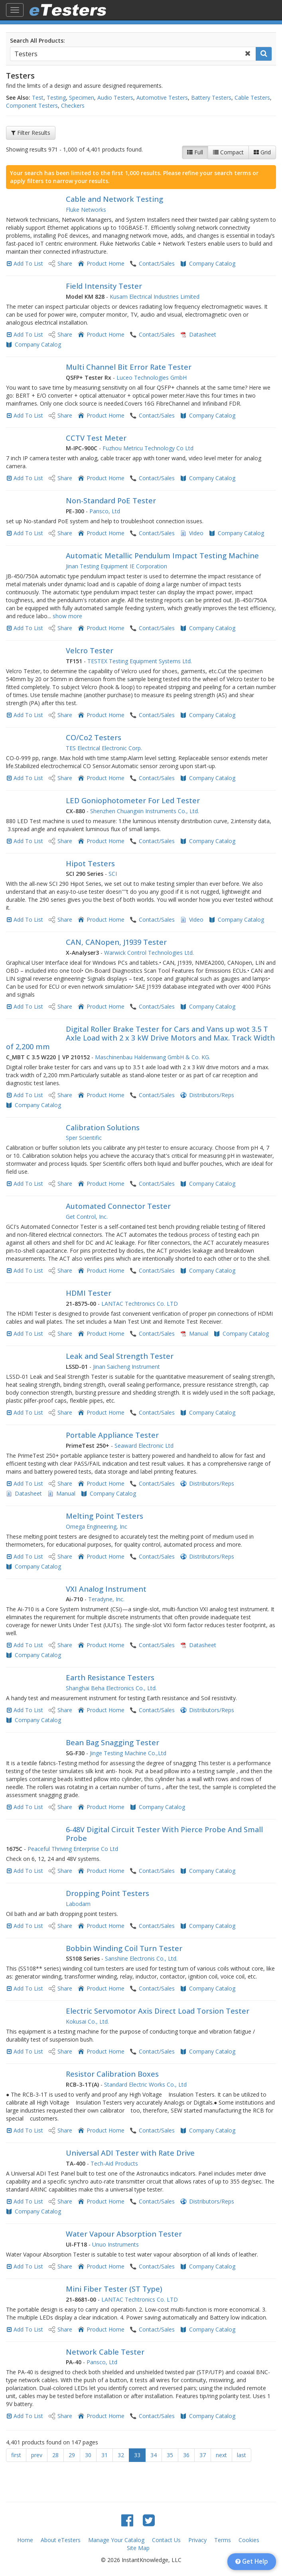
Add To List (28, 263)
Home (25, 2540)
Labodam (78, 1904)
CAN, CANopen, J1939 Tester (116, 942)
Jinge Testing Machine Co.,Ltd (128, 1753)
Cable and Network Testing (114, 199)
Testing (56, 97)
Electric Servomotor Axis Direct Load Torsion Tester (157, 2011)
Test (37, 97)
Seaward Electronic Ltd (144, 1445)
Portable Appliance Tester (112, 1435)
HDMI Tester (88, 1293)
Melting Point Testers (104, 1516)
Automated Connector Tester (118, 1206)
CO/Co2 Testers (93, 737)
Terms (222, 2540)
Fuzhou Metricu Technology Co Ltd (148, 448)
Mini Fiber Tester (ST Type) (114, 2289)
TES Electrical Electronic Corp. (104, 748)
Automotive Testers (162, 97)
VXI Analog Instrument (106, 1589)
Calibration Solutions (103, 1127)
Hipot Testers (90, 863)
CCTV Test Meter (96, 438)
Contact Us (166, 2540)
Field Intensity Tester (104, 286)
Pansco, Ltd (104, 511)
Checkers (73, 105)
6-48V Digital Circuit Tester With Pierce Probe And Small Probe (164, 1834)
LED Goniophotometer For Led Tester (133, 800)
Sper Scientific (84, 1137)
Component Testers (32, 105)
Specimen (81, 97)
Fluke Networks (86, 209)
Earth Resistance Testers (110, 1677)
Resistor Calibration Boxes (112, 2074)
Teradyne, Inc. (106, 1599)
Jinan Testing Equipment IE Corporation (116, 566)
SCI (112, 873)
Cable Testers (252, 97)
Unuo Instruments (115, 2244)
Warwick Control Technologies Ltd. (149, 952)
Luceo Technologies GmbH (151, 377)
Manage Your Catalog (116, 2540)
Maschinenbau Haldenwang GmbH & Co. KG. (152, 1057)
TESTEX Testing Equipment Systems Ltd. (139, 661)
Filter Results (30, 132)
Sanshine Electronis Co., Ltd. (141, 1958)
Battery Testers (211, 97)
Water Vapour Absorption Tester (124, 2234)
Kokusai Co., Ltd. (87, 2021)
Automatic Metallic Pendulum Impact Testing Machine (162, 555)
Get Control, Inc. (87, 1216)
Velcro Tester (89, 650)
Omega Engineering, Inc (96, 1526)
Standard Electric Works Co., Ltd (145, 2084)
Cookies (249, 2540)
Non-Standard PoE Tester (111, 500)
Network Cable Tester (105, 2352)
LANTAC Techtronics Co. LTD (139, 1303)
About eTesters (61, 2540)
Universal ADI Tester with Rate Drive (130, 2153)
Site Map (138, 2548)
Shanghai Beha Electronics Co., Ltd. (111, 1688)
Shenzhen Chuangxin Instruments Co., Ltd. (144, 811)
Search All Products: (37, 40)
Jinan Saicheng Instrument (126, 1366)
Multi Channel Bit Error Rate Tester (128, 367)
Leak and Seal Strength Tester (120, 1356)
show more (67, 616)
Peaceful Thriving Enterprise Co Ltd (73, 1849)
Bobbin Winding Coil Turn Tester (124, 1948)
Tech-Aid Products (114, 2163)
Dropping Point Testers (107, 1893)
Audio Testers (115, 97)
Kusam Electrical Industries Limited (154, 296)
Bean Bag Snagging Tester (112, 1742)
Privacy (197, 2540)
